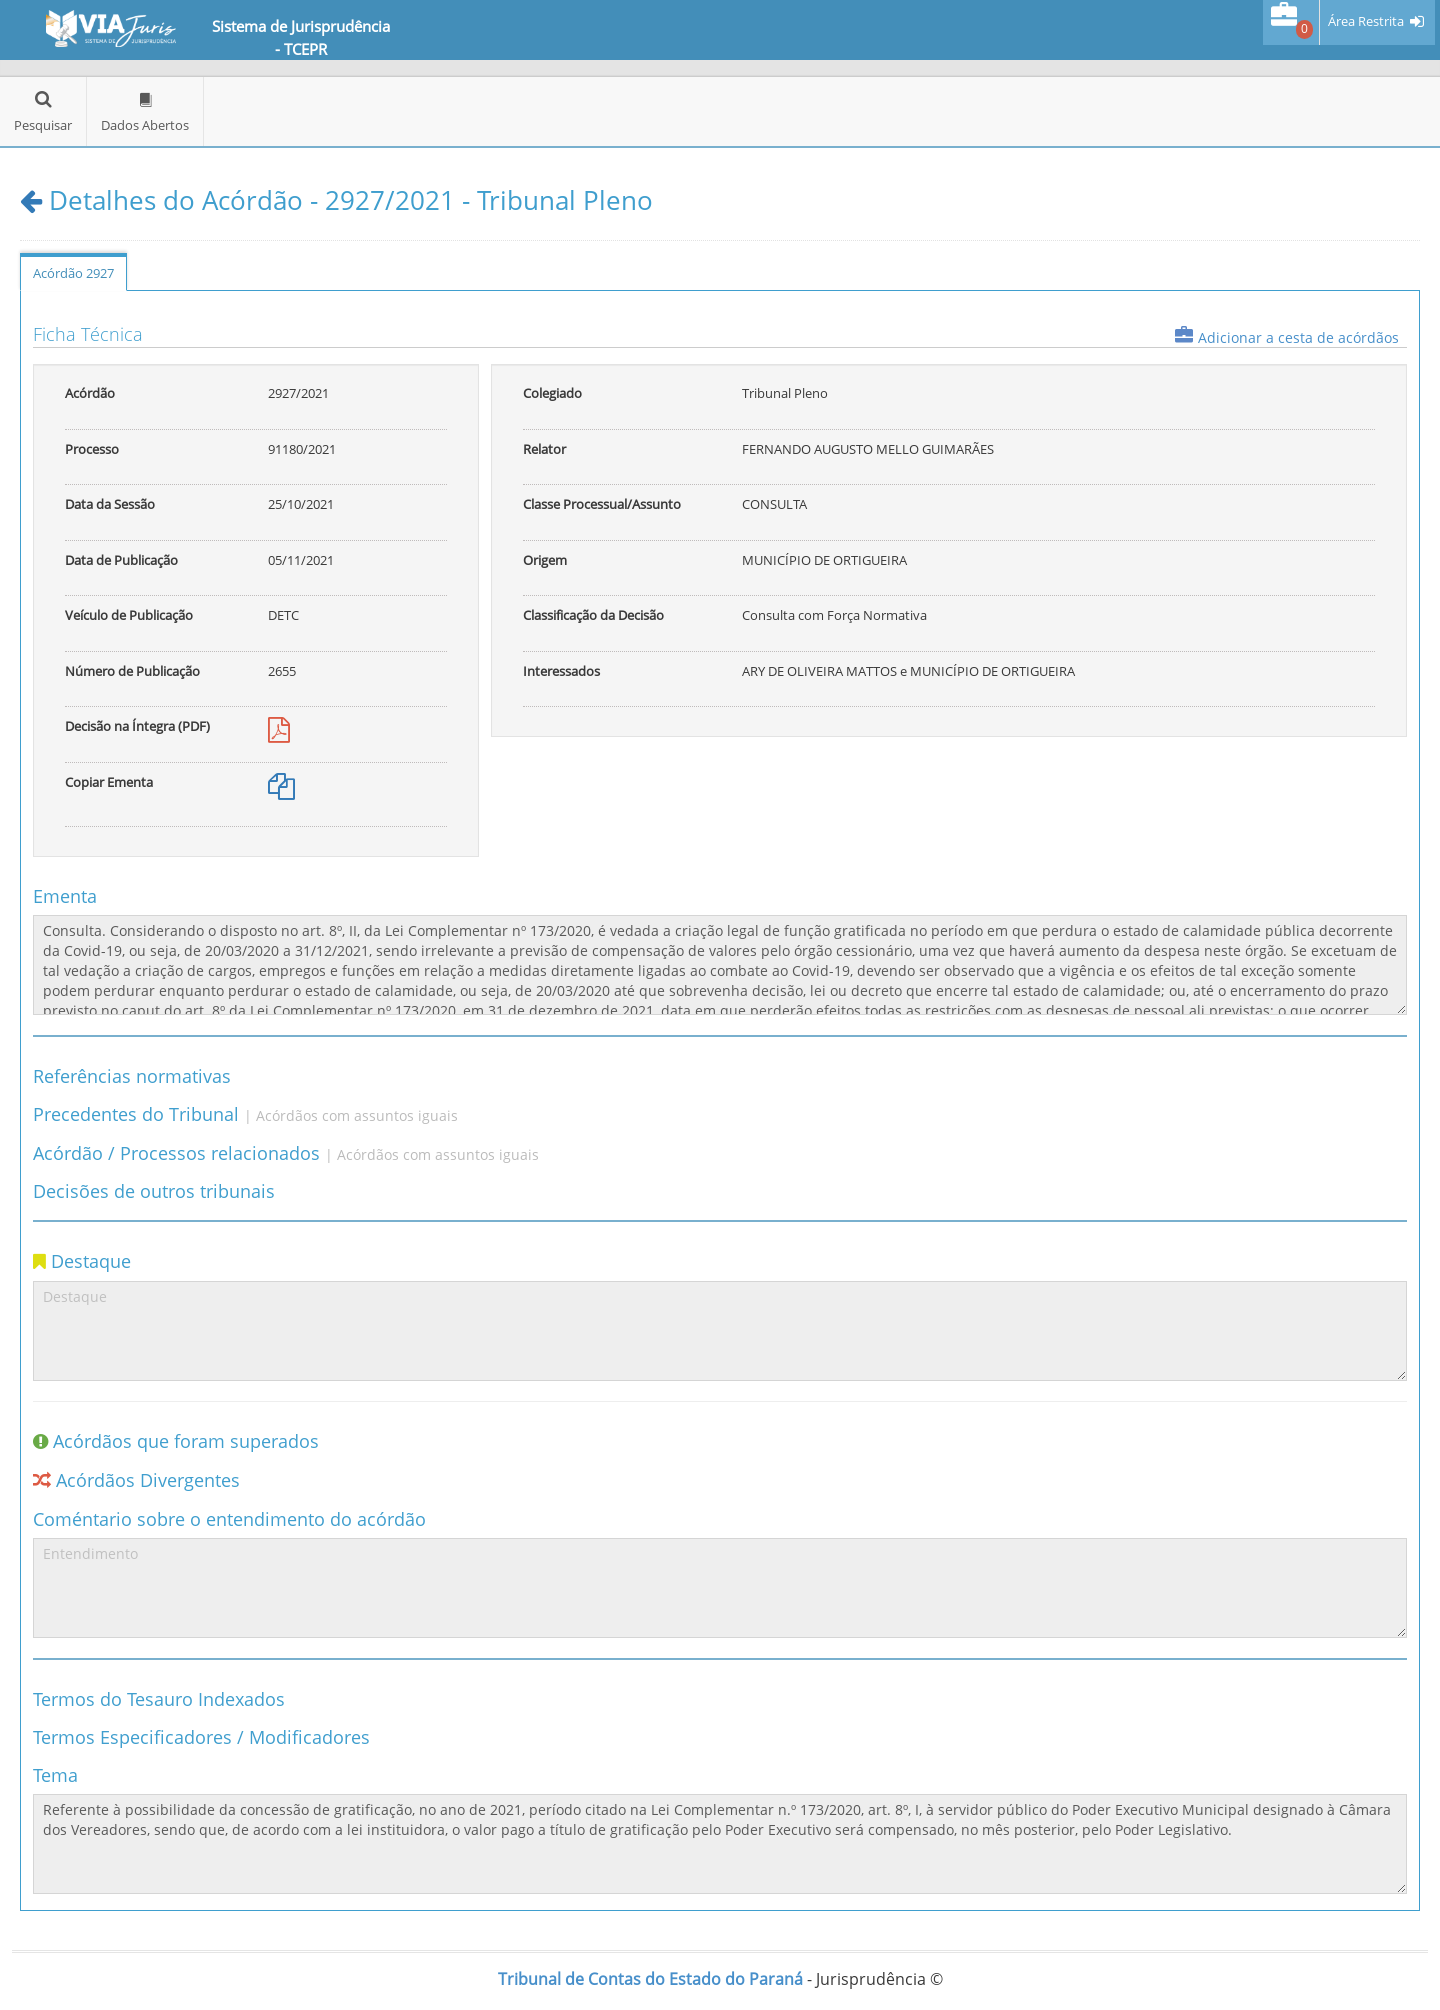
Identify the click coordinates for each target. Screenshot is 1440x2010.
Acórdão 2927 (73, 273)
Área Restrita (1366, 21)
